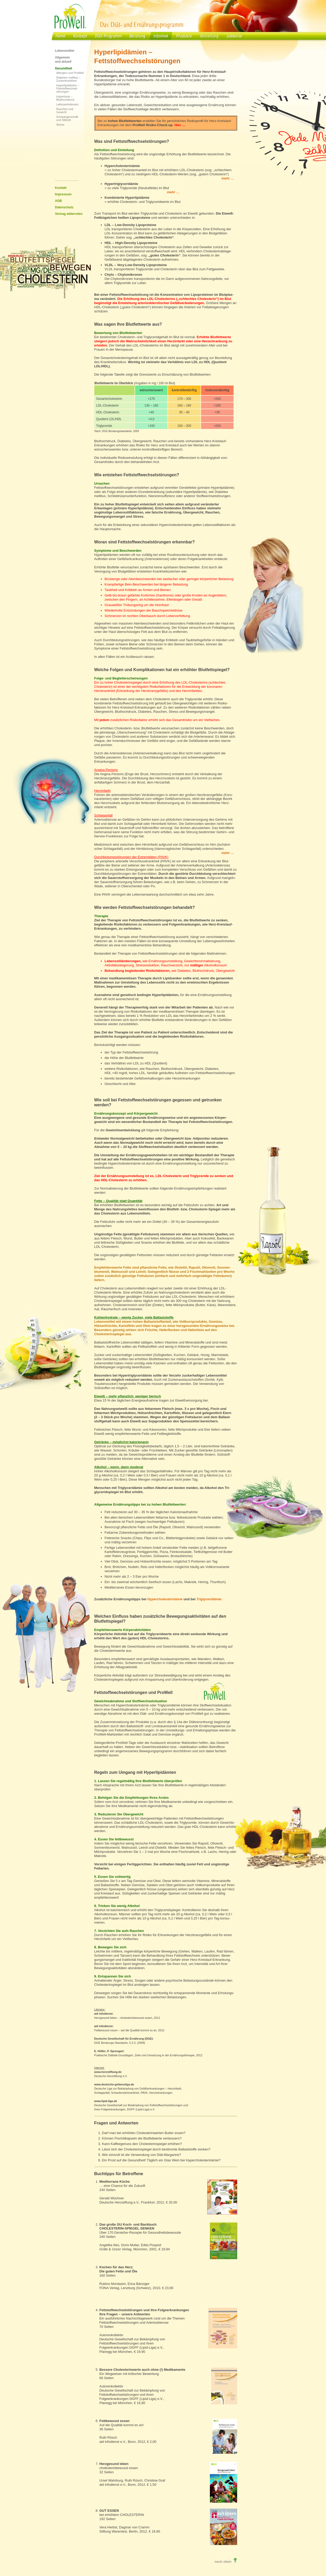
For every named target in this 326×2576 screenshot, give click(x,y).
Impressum (63, 194)
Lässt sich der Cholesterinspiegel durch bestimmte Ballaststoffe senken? (156, 2149)
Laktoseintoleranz (67, 104)
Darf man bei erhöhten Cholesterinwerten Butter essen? (144, 2133)
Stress (60, 124)
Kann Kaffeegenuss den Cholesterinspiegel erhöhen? (142, 2144)
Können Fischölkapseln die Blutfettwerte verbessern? (142, 2138)
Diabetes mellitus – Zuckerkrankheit (68, 79)
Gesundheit (63, 68)
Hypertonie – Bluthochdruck (65, 98)
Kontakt (61, 188)
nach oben (226, 2562)
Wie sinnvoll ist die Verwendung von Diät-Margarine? (141, 2155)
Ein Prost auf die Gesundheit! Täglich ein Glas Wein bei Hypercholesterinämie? (161, 2160)
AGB (58, 201)
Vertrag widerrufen (69, 214)
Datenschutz (64, 207)
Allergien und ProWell (70, 72)
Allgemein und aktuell (63, 59)
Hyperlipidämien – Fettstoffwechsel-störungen (67, 88)
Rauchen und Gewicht (64, 110)
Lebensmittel (64, 51)
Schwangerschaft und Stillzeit (67, 118)
